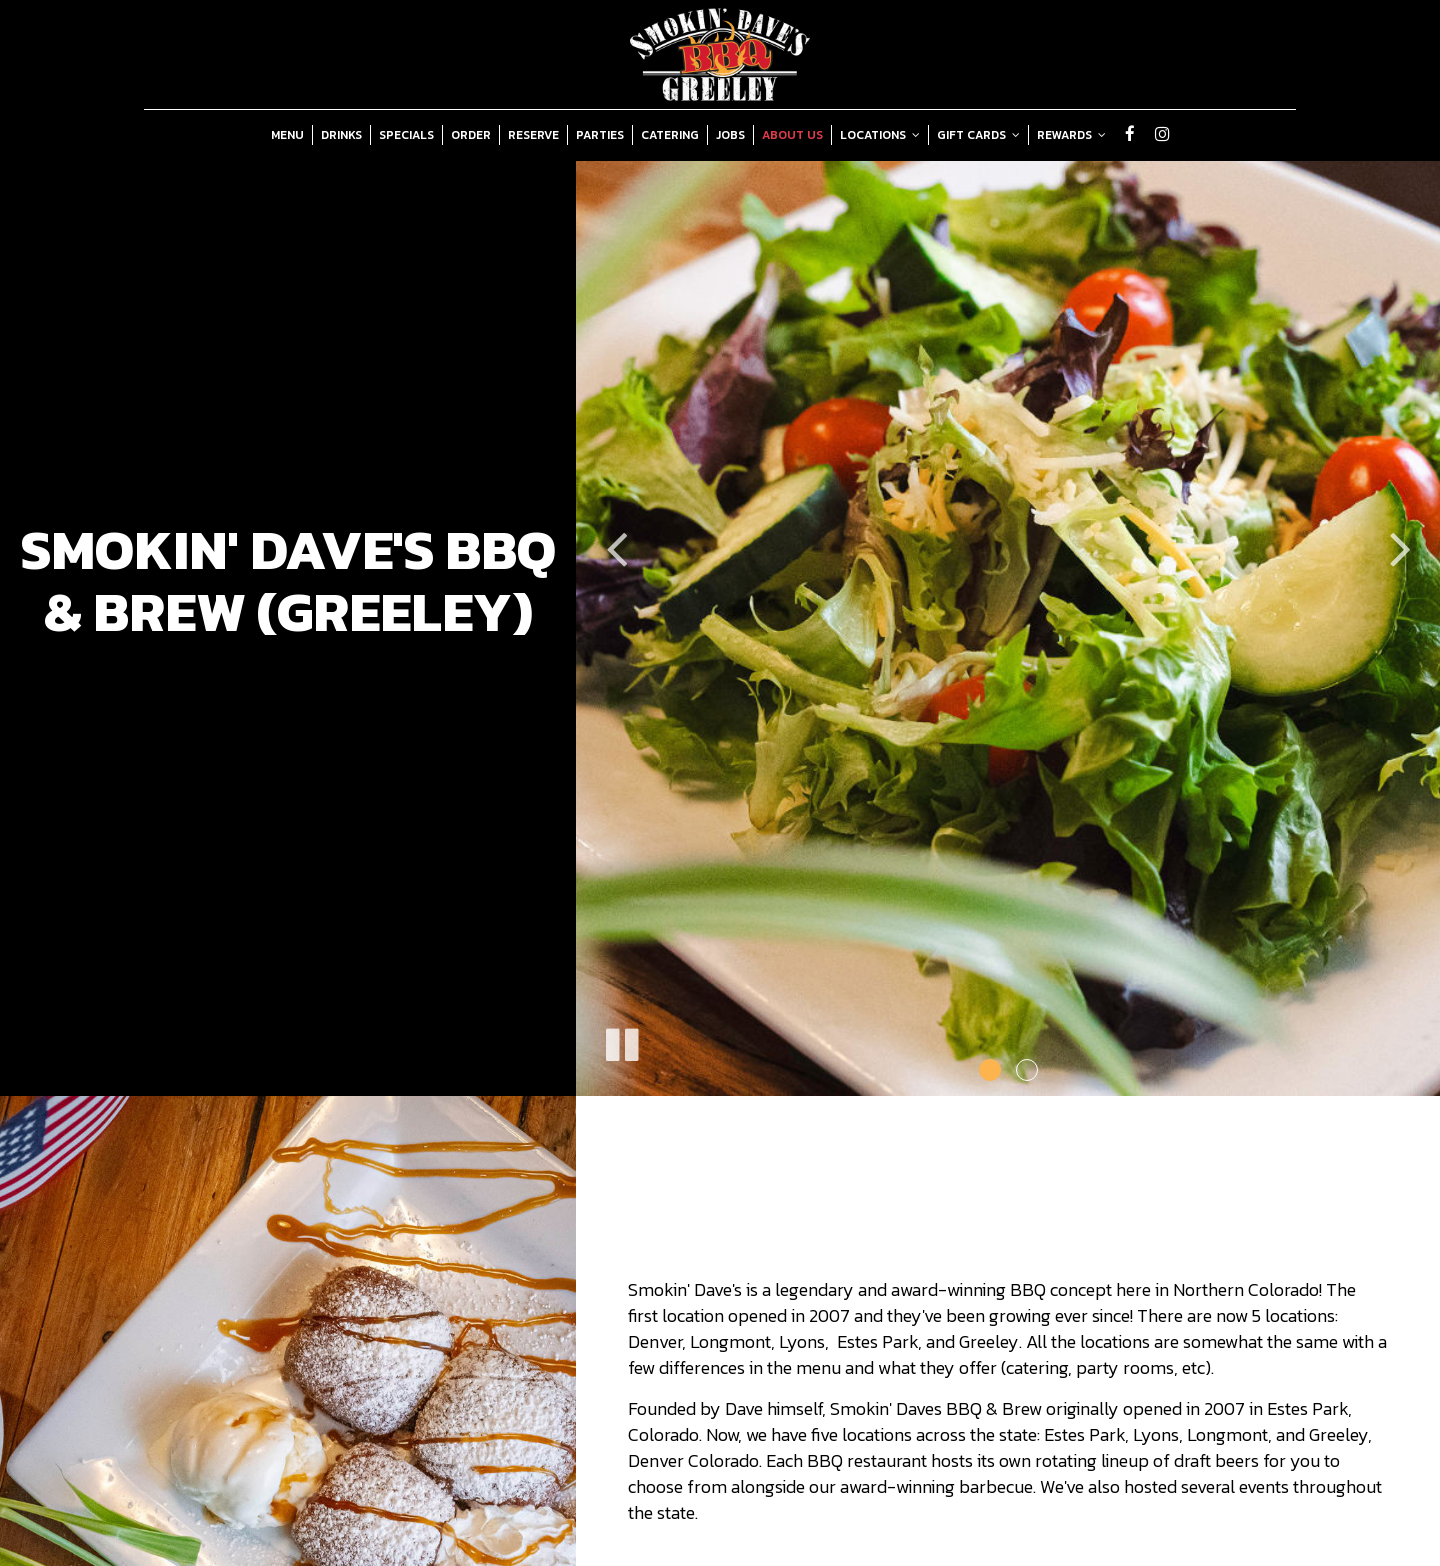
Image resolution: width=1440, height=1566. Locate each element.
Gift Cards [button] (978, 135)
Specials (406, 135)
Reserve (533, 135)
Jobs (730, 135)
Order (471, 135)
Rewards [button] (1071, 135)
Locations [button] (880, 135)
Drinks (341, 135)
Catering (670, 135)
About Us (792, 135)
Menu (287, 135)
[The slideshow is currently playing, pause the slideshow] (621, 1041)
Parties (600, 135)
